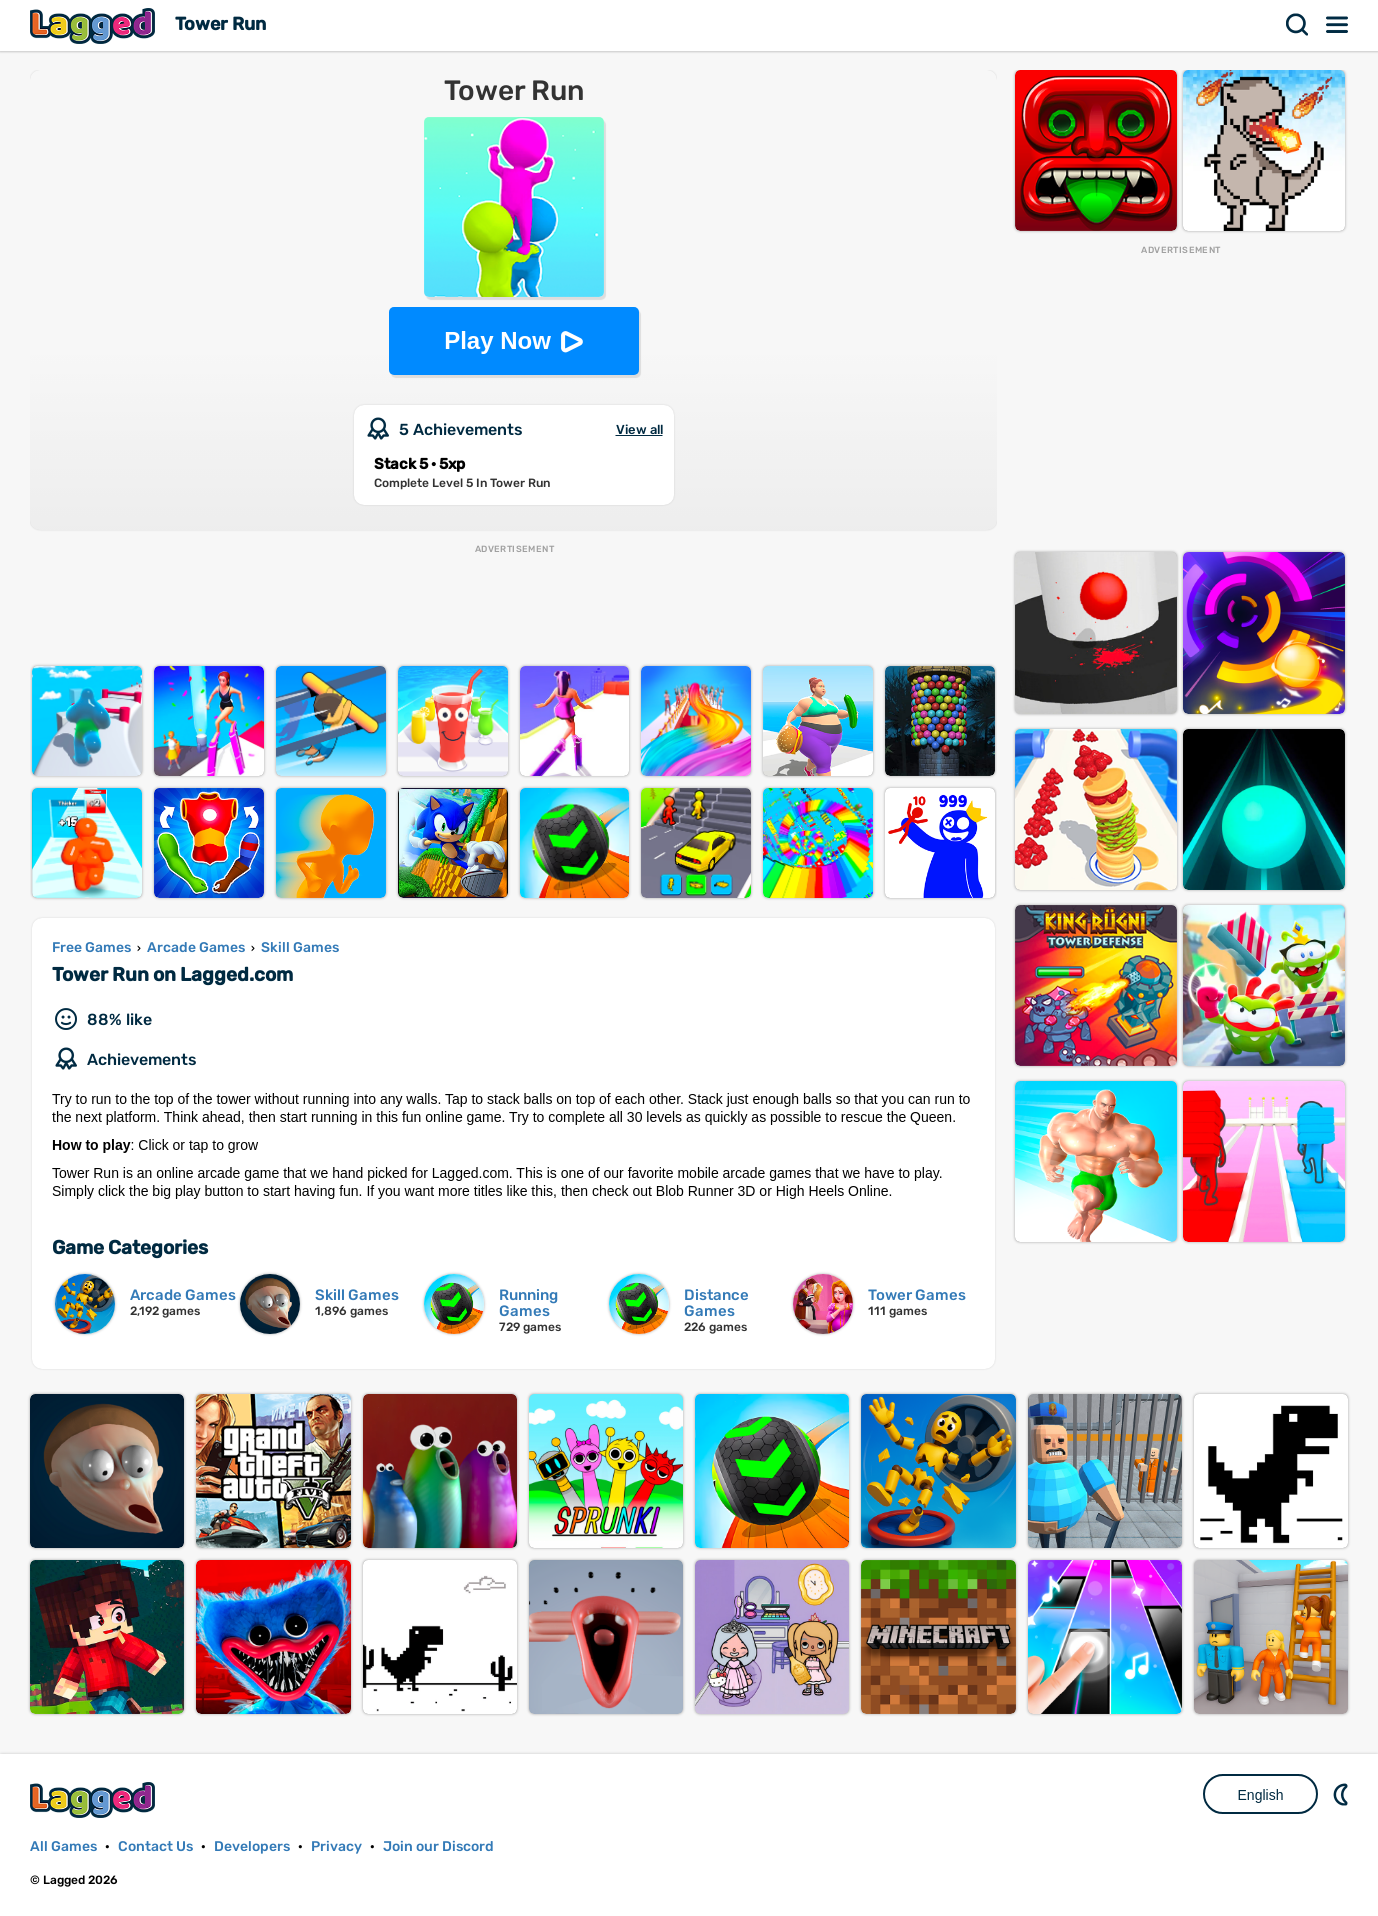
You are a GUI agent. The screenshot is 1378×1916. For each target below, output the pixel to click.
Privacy (336, 1846)
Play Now (497, 340)
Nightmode (1343, 1794)
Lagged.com (95, 1799)
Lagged (95, 25)
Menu (1338, 25)
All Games (63, 1846)
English (1261, 1795)
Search (1298, 25)
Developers (252, 1846)
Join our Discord (438, 1846)
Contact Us (155, 1846)
